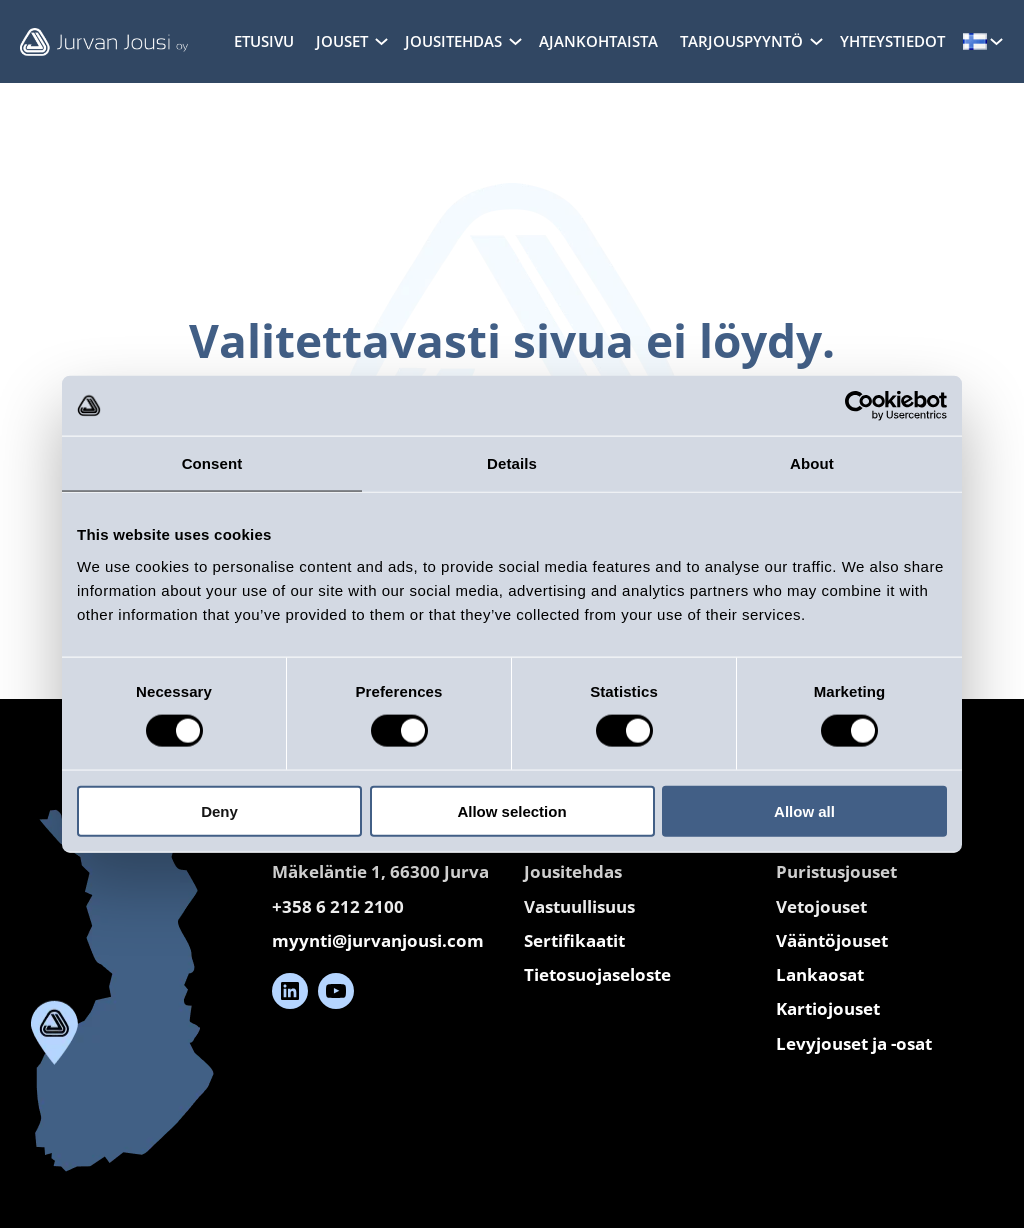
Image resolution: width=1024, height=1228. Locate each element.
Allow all (804, 810)
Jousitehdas (573, 871)
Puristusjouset (836, 871)
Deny (219, 810)
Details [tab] (512, 463)
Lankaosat (820, 974)
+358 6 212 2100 (338, 906)
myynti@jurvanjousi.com (378, 940)
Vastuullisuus (579, 906)
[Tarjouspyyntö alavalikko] (816, 40)
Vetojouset (821, 906)
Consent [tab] (212, 463)
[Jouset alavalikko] (381, 40)
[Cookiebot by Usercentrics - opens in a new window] (859, 406)
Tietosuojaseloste (597, 974)
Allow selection (511, 810)
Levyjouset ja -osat (854, 1043)
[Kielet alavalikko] (996, 40)
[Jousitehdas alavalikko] (515, 40)
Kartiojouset (828, 1008)
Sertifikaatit (574, 940)
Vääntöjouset (832, 940)
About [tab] (812, 463)
